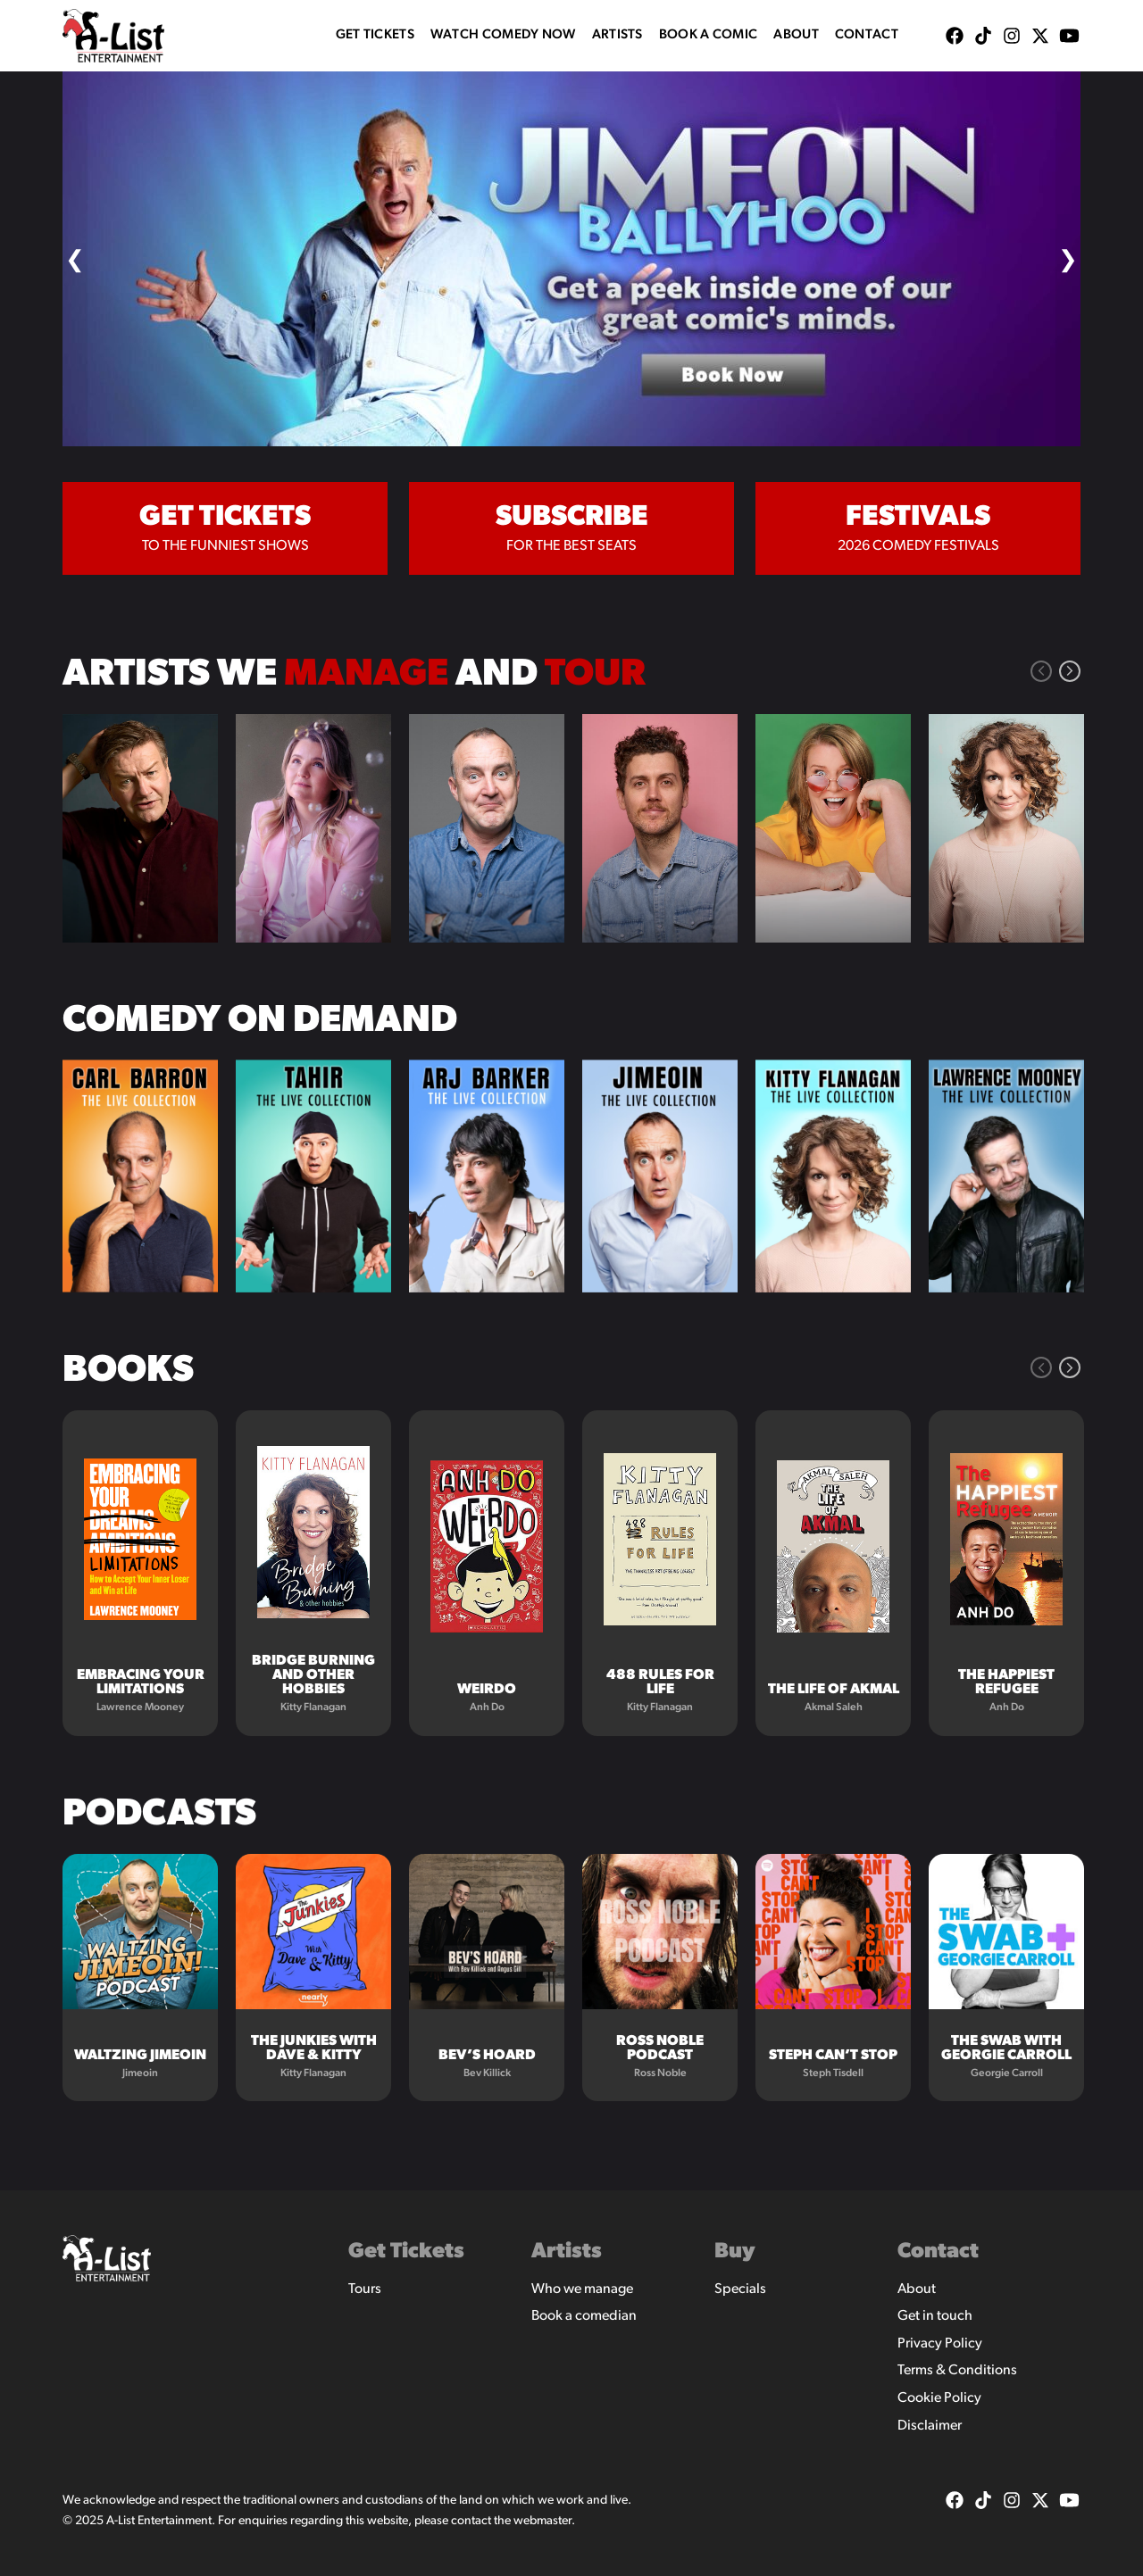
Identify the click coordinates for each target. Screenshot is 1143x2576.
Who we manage (582, 2289)
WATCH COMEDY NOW (503, 35)
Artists (617, 35)
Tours (364, 2289)
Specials (740, 2289)
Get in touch (934, 2316)
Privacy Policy (939, 2344)
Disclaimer (929, 2426)
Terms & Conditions (957, 2371)
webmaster (542, 2521)
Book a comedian (584, 2316)
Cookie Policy (939, 2398)
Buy (734, 2252)
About (796, 35)
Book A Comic (708, 35)
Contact (866, 35)
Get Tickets (375, 35)
